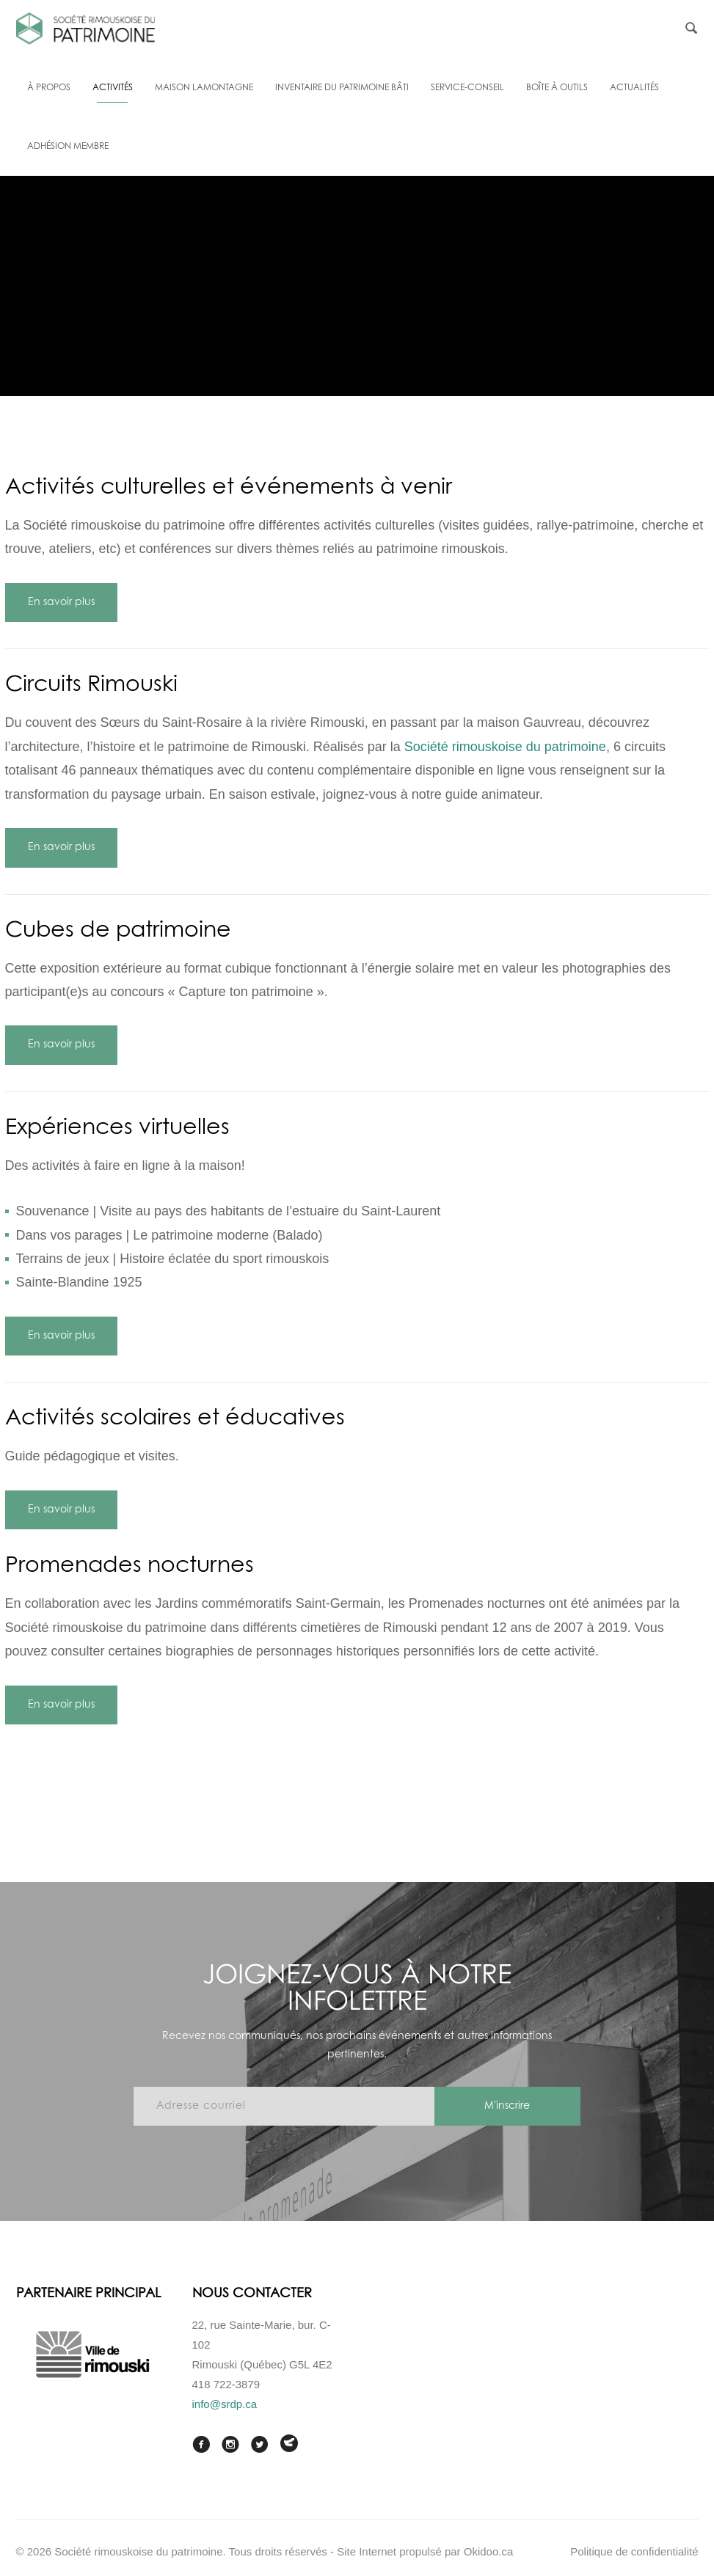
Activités (112, 88)
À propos (48, 88)
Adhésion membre (68, 146)
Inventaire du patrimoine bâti (342, 88)
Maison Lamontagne (204, 88)
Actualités (634, 88)
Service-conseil (467, 88)
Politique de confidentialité (634, 2551)
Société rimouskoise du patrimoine (505, 746)
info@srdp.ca (225, 2404)
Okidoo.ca (489, 2551)
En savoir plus (61, 602)
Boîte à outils (557, 88)
